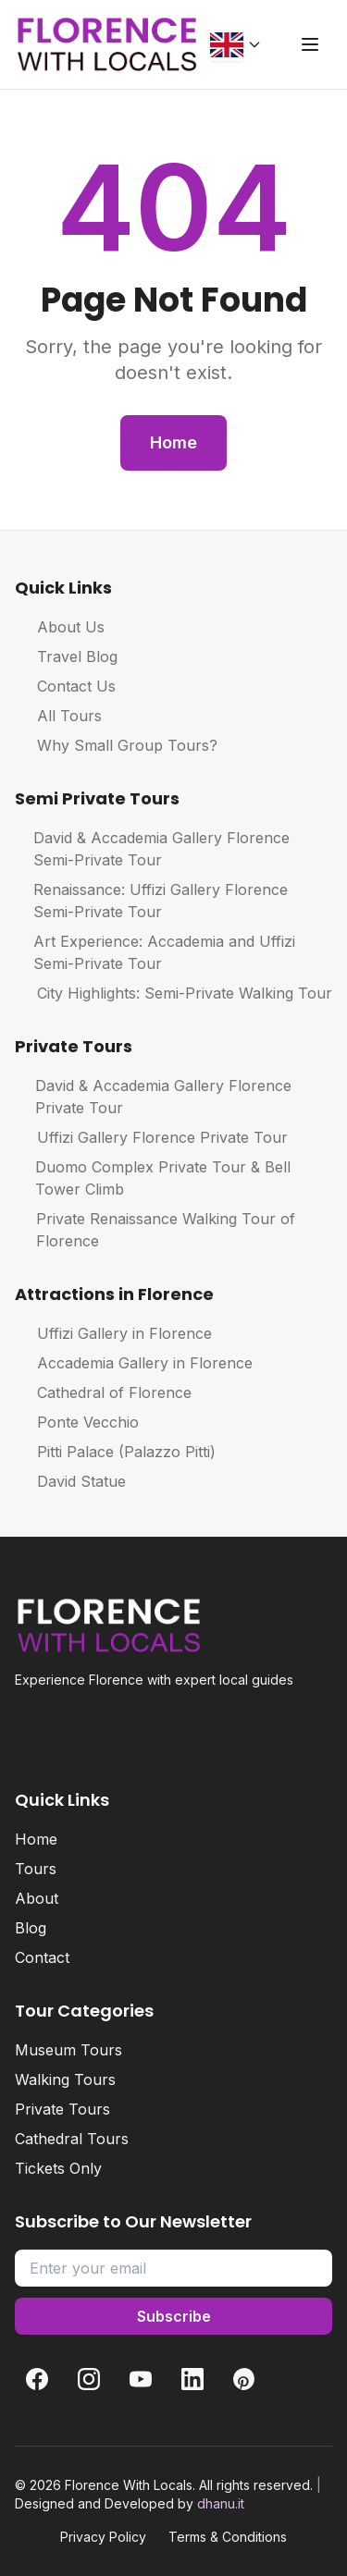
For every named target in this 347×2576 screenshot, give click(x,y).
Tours (35, 1868)
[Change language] (236, 44)
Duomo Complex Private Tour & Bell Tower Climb (153, 1178)
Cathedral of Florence (103, 1392)
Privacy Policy (103, 2537)
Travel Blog (66, 656)
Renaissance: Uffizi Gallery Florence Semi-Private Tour (151, 900)
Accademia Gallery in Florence (134, 1363)
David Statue (70, 1481)
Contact (42, 1957)
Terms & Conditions (227, 2537)
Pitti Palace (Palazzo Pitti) (115, 1451)
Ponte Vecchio (77, 1422)
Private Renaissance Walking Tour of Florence (155, 1229)
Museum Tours (68, 2050)
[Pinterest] (244, 2379)
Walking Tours (65, 2079)
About (36, 1898)
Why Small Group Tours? (116, 745)
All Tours (58, 715)
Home (173, 442)
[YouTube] (140, 2379)
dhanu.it (220, 2503)
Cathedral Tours (72, 2138)
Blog (30, 1928)
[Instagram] (89, 2379)
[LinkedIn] (192, 2379)
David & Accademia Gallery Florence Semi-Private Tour (152, 848)
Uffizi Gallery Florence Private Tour (151, 1137)
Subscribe (174, 2316)
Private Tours (62, 2109)
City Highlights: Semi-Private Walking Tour (173, 993)
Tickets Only (58, 2168)
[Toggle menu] (310, 44)
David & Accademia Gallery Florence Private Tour (153, 1096)
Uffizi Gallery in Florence (113, 1333)
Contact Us (65, 686)
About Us (60, 627)
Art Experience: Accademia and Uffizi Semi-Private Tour (155, 952)
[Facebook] (37, 2379)
